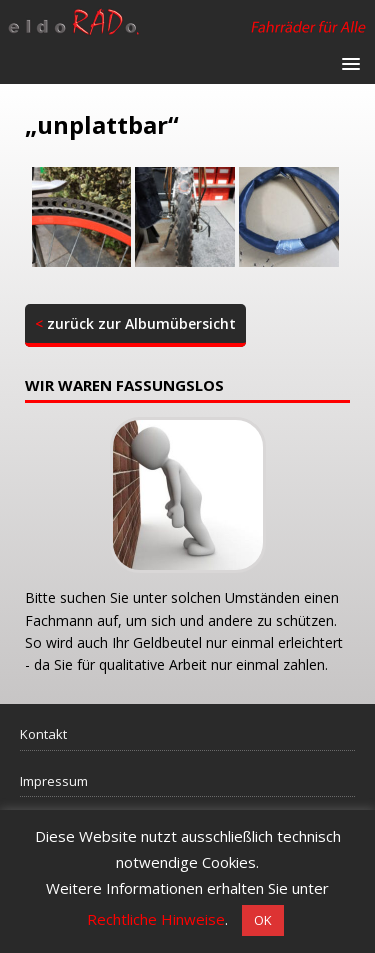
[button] (347, 62)
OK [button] (263, 920)
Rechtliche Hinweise (156, 919)
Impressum (54, 781)
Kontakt (43, 734)
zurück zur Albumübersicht (135, 323)
